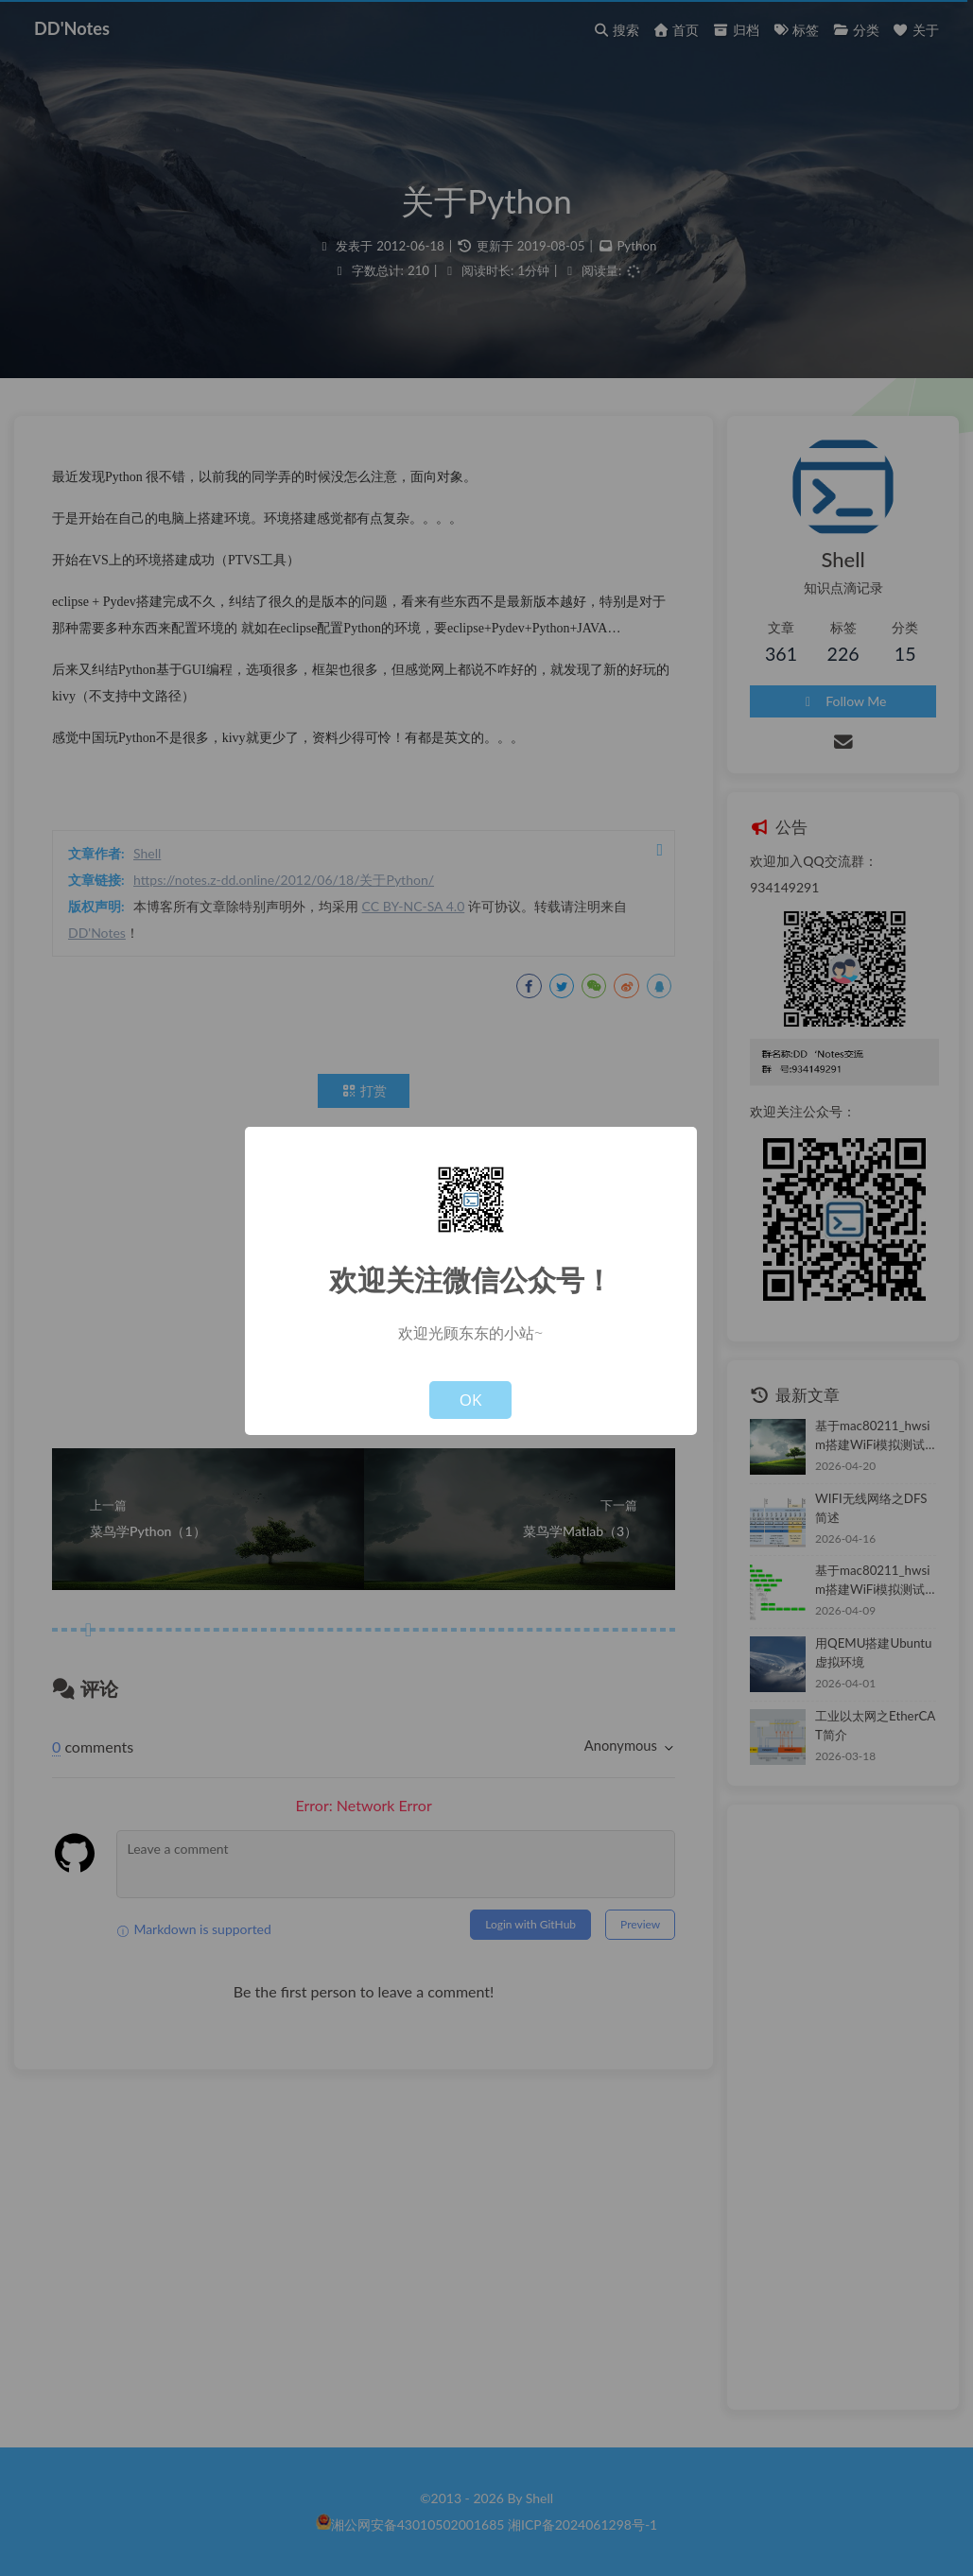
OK (471, 1399)
